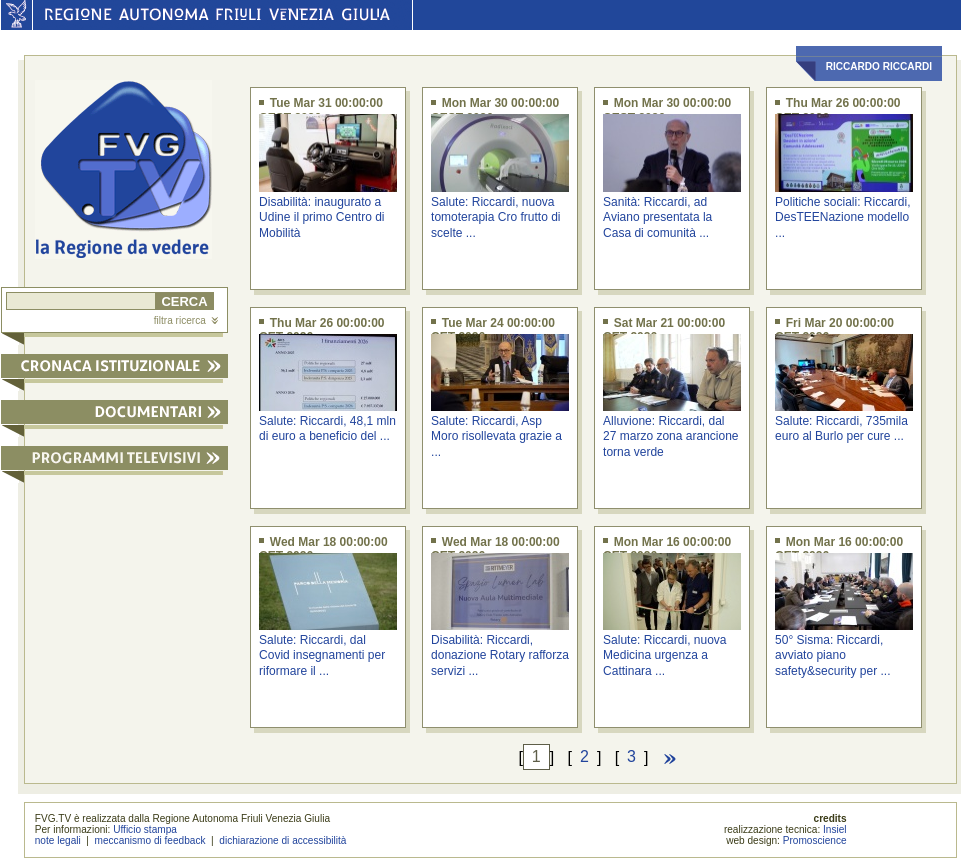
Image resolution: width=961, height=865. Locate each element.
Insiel (835, 829)
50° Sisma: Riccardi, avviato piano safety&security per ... (832, 655)
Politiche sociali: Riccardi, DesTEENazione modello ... (842, 217)
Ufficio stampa (145, 829)
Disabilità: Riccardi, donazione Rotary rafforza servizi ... (500, 655)
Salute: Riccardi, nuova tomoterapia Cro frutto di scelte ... (495, 217)
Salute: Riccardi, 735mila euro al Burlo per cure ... (841, 428)
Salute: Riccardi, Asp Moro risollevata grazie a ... (496, 436)
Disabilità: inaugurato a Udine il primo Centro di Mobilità (321, 217)
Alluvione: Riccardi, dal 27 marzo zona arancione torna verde (670, 436)
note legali (58, 840)
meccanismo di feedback (150, 840)
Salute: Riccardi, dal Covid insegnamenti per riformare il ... (322, 655)
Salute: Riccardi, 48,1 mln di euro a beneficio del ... (327, 428)
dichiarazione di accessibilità (282, 840)
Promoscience (815, 840)
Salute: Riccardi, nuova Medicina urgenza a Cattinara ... (664, 655)
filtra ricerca (186, 320)
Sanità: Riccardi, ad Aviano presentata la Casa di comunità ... (657, 217)
